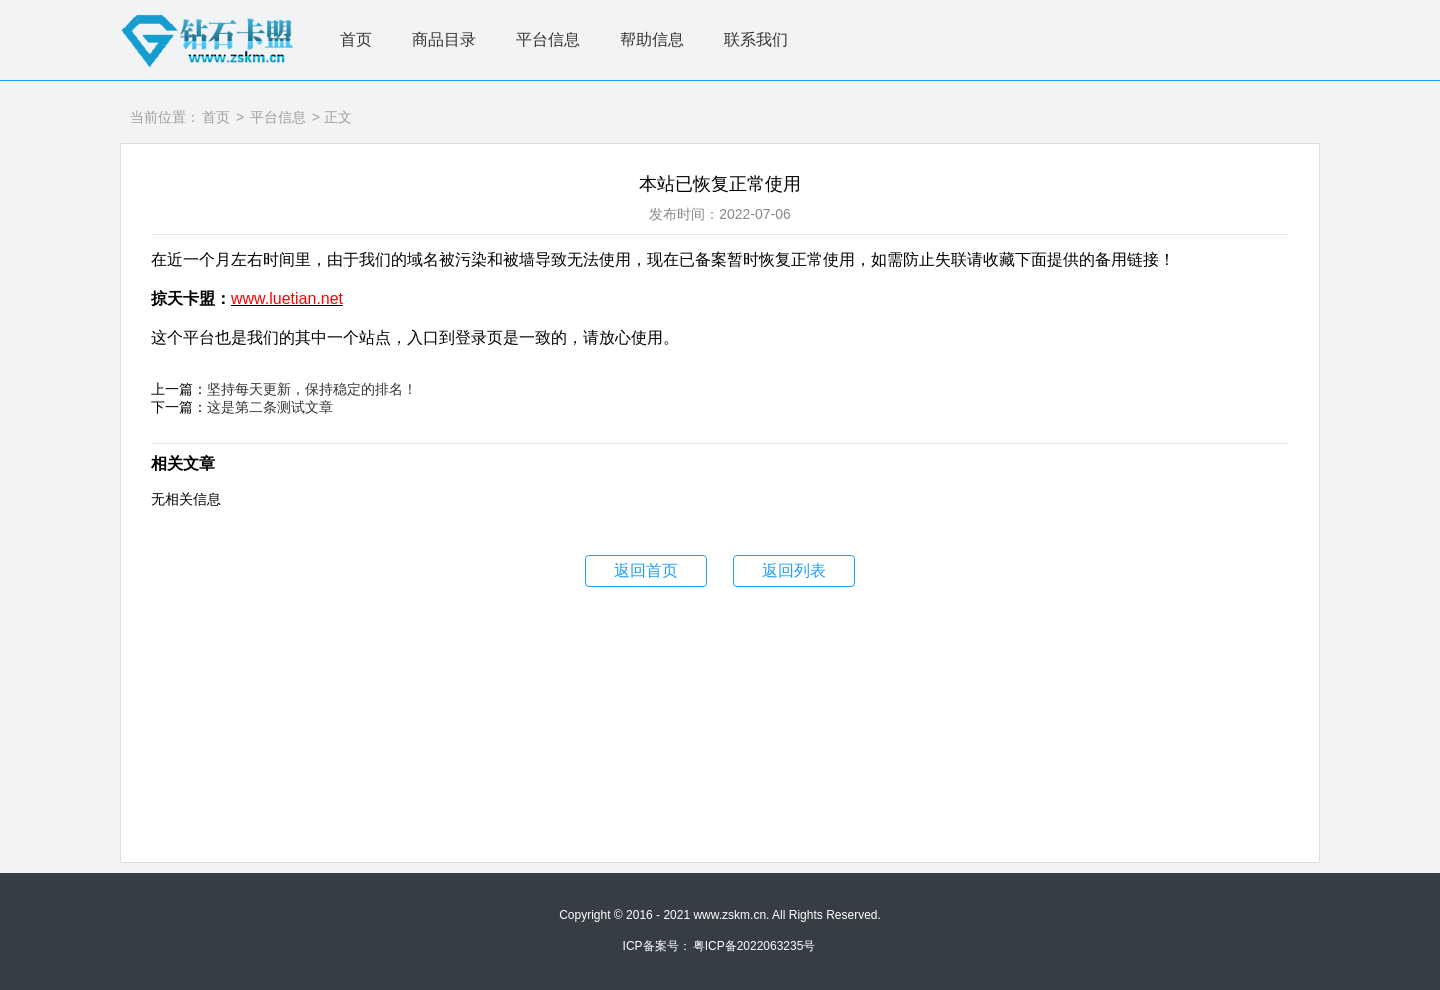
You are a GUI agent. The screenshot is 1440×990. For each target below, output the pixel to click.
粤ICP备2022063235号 (754, 946)
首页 (356, 39)
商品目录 (444, 39)
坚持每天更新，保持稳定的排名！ (312, 389)
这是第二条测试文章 (270, 407)
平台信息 (548, 39)
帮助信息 (652, 39)
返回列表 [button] (794, 570)
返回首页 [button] (646, 570)
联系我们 (756, 39)
